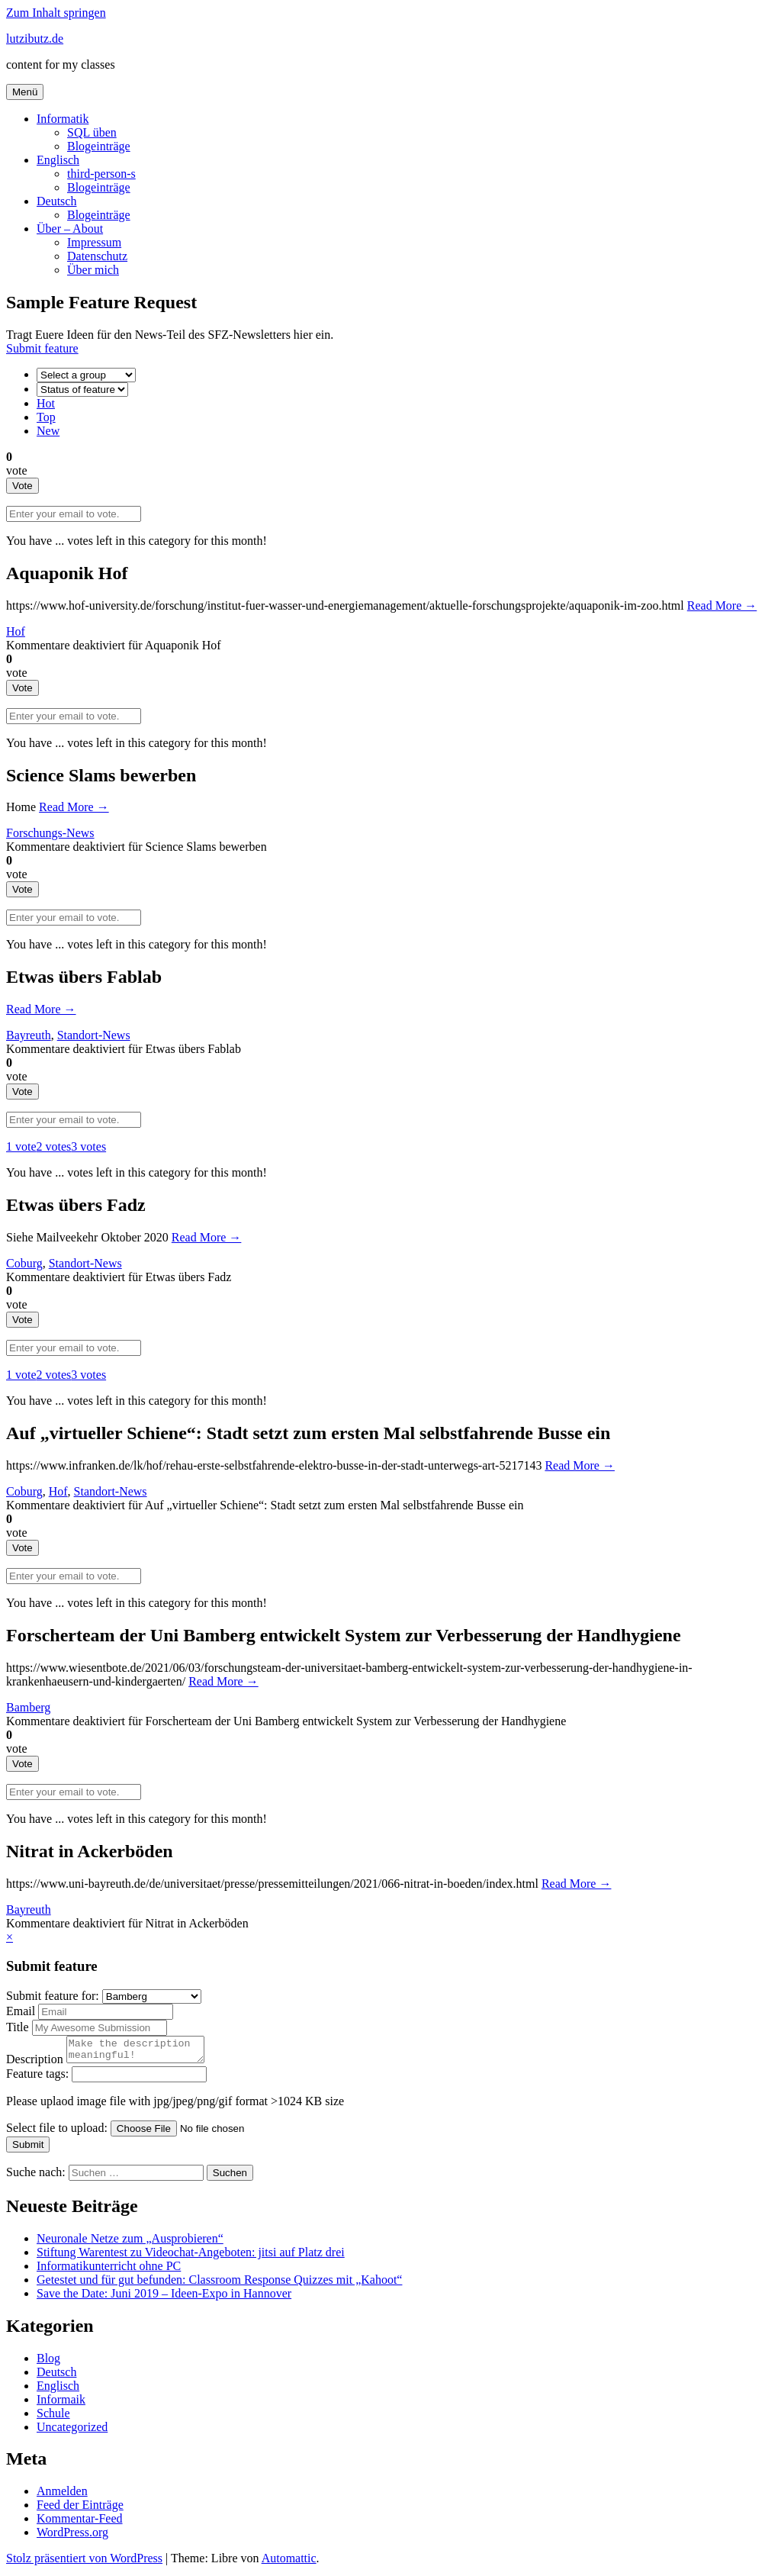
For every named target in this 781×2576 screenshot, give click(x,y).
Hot (46, 403)
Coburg (24, 1263)
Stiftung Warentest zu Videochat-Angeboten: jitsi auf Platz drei (191, 2256)
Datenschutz (97, 256)
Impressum (94, 242)
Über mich (93, 269)
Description (36, 2063)
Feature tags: (39, 2078)
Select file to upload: (58, 2132)
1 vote (21, 1146)
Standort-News (93, 1035)
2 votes (54, 1146)
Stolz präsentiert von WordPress (84, 2562)
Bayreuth (28, 1035)
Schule (53, 2417)
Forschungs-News (50, 832)
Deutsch (56, 201)
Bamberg (28, 1707)
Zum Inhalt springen (56, 12)
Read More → (722, 605)
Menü (24, 92)
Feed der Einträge (80, 2509)
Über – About (70, 228)
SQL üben (92, 132)
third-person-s (101, 173)
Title (19, 2027)
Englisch (58, 159)
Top (46, 417)
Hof (15, 631)
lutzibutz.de (34, 38)
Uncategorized (72, 2431)
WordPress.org (72, 2536)
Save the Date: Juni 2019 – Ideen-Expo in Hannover (164, 2297)
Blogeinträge (98, 146)
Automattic (289, 2562)
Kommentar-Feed (80, 2522)
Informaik (61, 2403)
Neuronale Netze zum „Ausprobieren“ (130, 2242)
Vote (22, 485)
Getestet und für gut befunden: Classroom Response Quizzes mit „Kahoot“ (219, 2284)
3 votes (88, 1146)
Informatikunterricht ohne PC (109, 2270)
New (48, 430)
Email (22, 2010)
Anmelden (62, 2495)
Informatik (62, 118)
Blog (48, 2362)
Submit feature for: (54, 1995)
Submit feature (42, 348)
